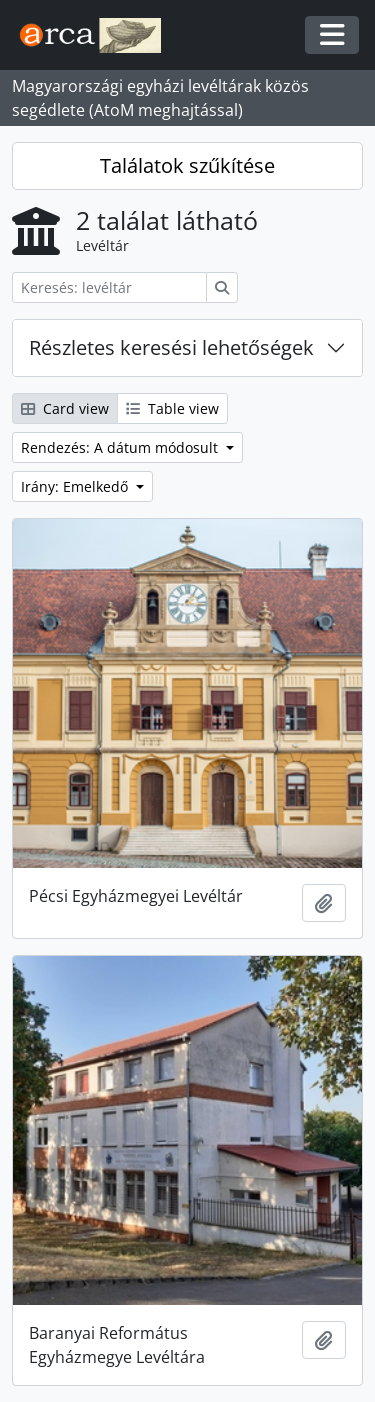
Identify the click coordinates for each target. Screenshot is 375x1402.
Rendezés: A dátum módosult (121, 447)
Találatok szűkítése (187, 165)
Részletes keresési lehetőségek (171, 347)
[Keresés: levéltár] (109, 287)
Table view (172, 408)
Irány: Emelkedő (76, 486)
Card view (65, 408)
